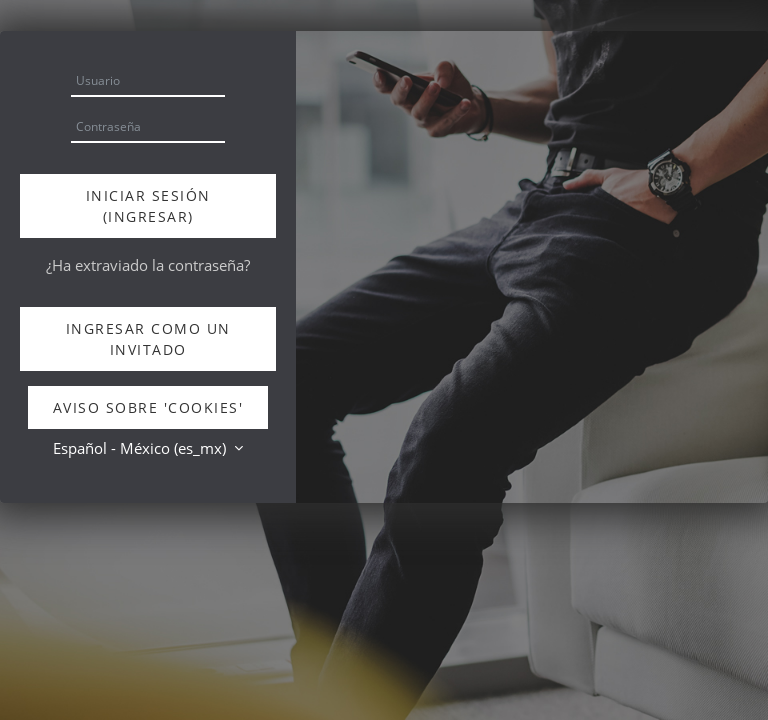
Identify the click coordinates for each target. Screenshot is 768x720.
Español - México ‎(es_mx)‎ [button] (141, 448)
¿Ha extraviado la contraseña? (148, 265)
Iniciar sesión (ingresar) (148, 206)
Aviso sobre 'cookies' (148, 407)
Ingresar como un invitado (148, 339)
